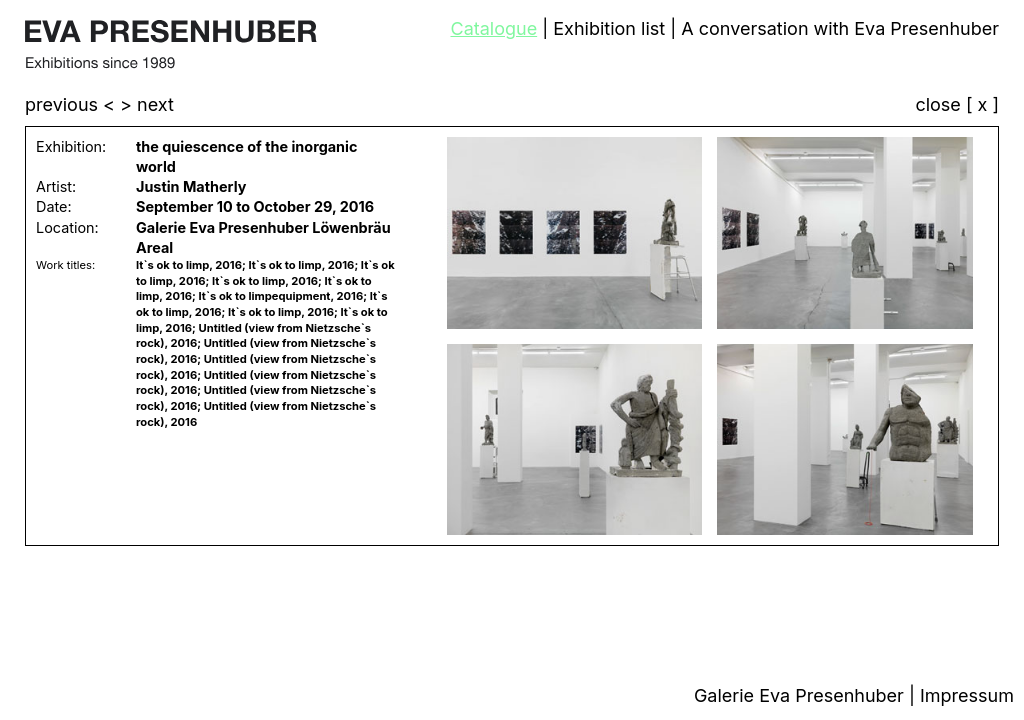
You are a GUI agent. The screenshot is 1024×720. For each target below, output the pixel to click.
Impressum (967, 695)
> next (147, 104)
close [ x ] (957, 105)
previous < (72, 104)
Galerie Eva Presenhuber (801, 695)
